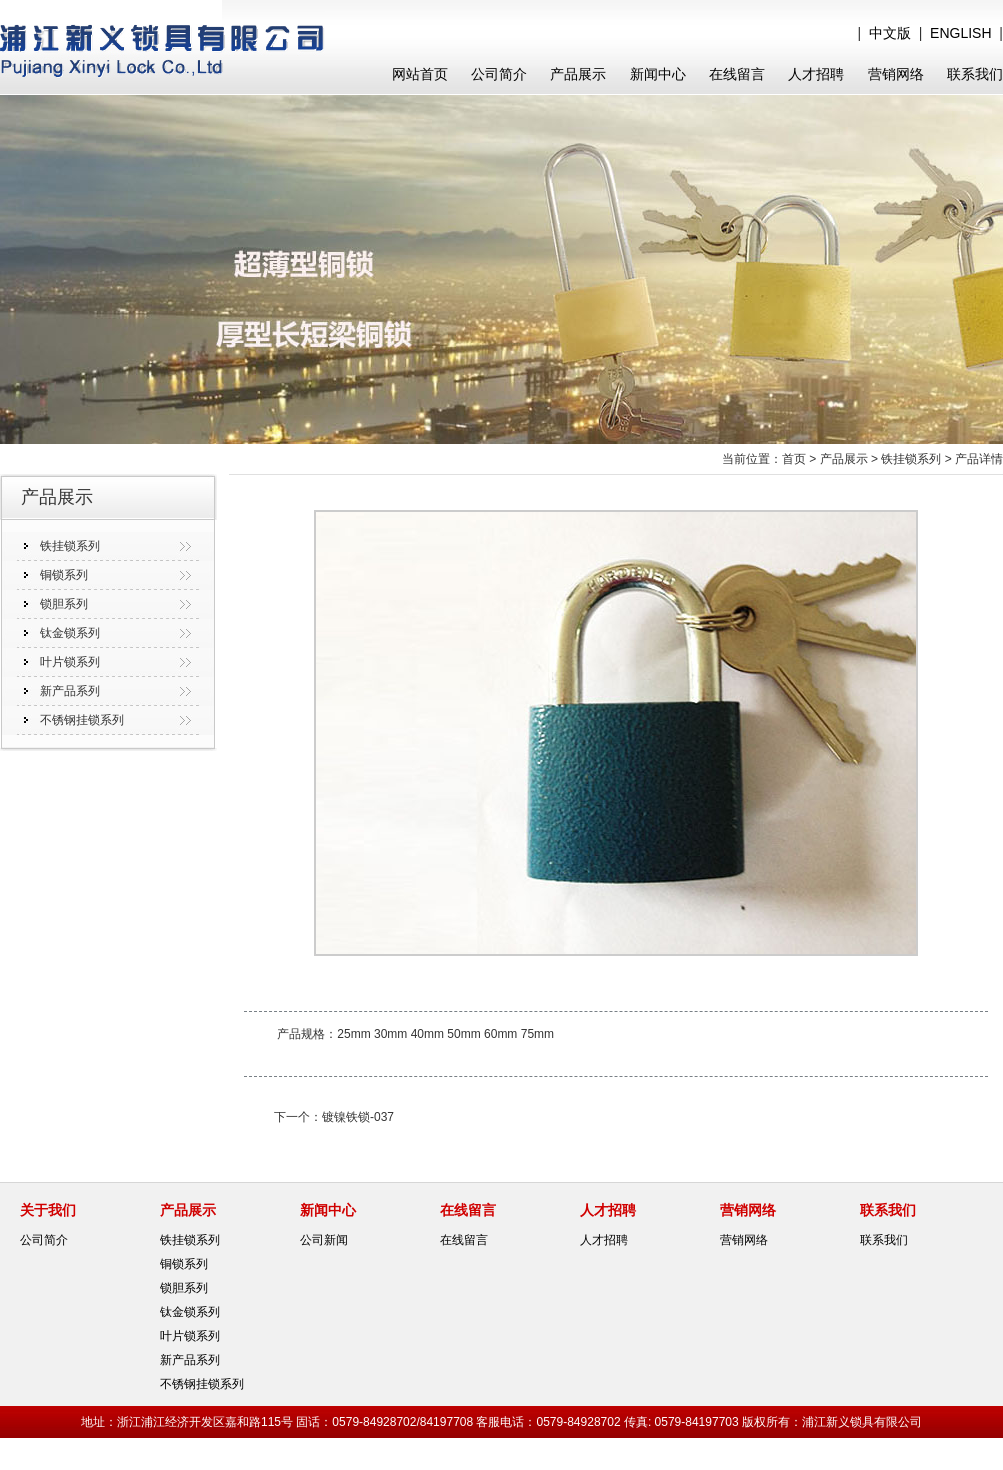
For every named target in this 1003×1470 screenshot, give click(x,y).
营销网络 (896, 74)
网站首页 (420, 74)
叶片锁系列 (70, 662)
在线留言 (737, 74)
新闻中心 (658, 74)
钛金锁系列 (70, 633)
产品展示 (578, 74)
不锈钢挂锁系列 (82, 720)
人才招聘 (816, 74)
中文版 (890, 33)
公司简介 (499, 74)
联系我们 (975, 74)
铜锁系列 (64, 575)
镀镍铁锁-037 (358, 1117)
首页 (794, 459)
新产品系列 (70, 691)
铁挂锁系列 (70, 546)
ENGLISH (960, 33)
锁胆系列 (64, 604)
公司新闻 (324, 1240)
